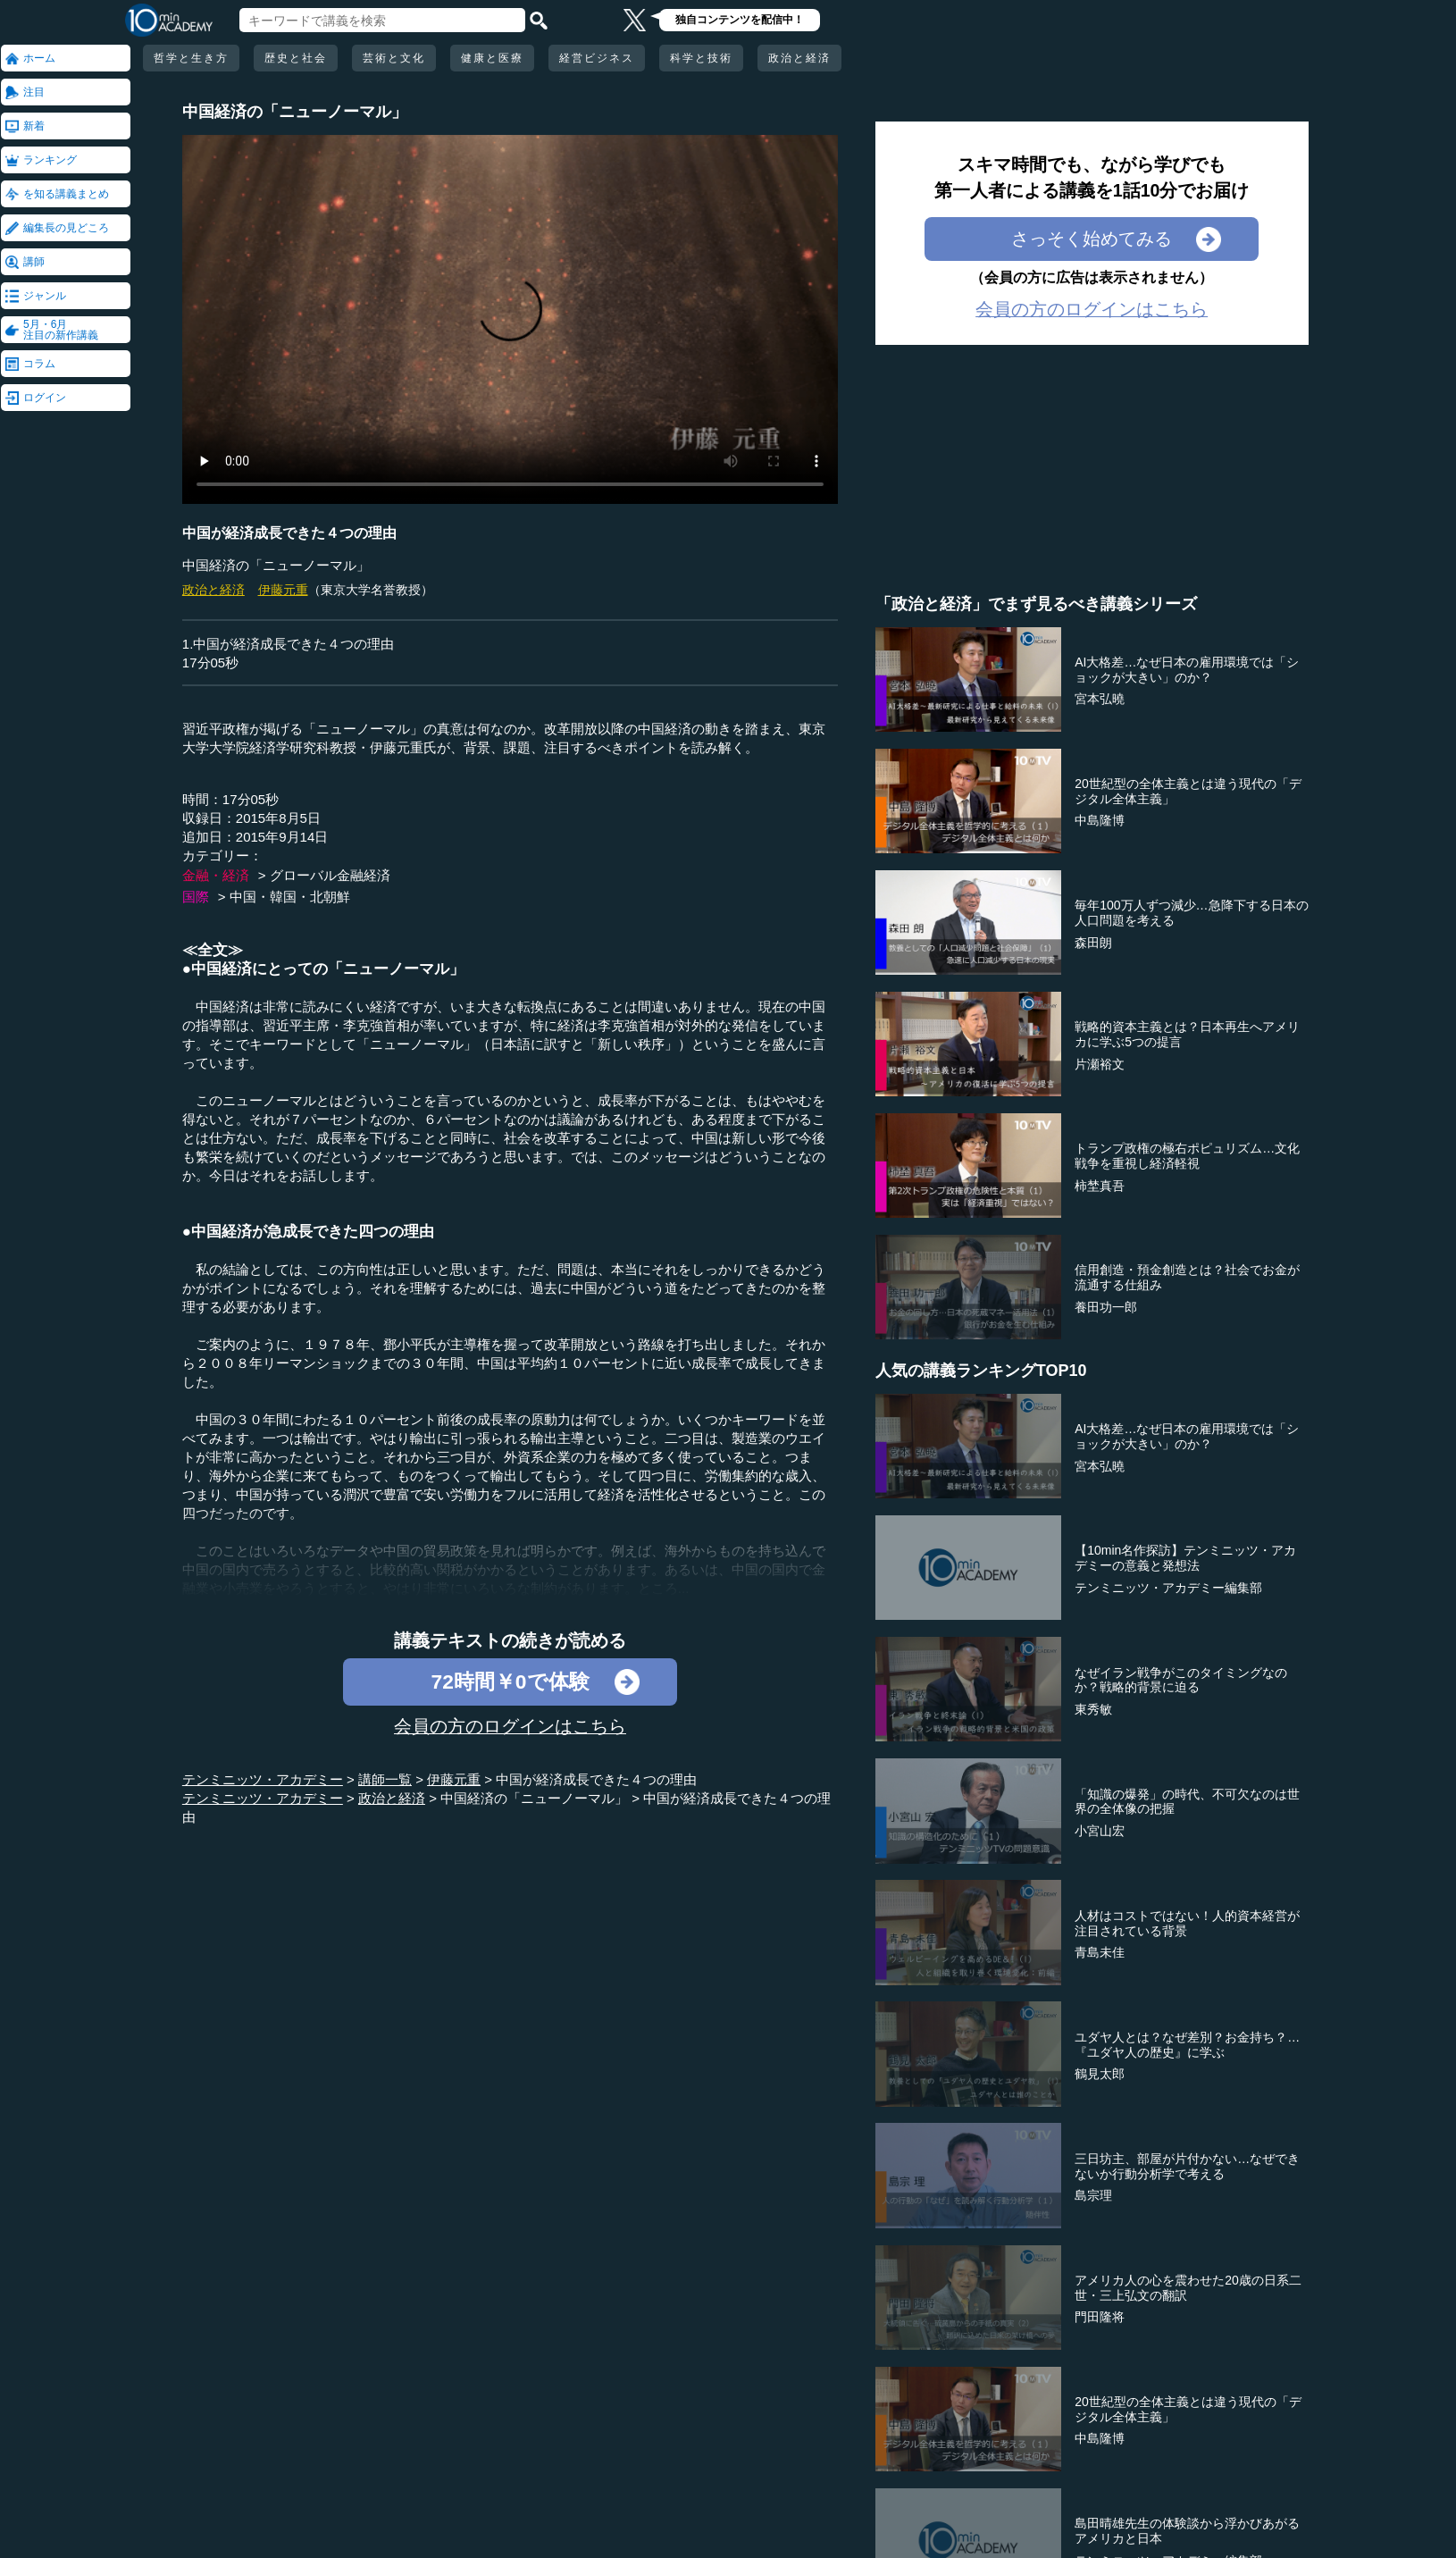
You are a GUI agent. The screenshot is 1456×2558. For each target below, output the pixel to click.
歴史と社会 (295, 58)
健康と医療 (492, 58)
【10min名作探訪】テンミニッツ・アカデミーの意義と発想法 (1185, 1558)
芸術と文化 (394, 58)
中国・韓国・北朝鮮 (290, 896)
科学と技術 (701, 58)
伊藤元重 (283, 590)
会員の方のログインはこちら (510, 1726)
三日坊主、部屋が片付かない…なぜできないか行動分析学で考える (1187, 2166)
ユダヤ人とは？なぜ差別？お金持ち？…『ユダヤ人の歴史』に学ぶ (1187, 2044)
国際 (195, 896)
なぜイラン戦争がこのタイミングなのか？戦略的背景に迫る (1181, 1680)
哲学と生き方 (191, 58)
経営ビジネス (596, 58)
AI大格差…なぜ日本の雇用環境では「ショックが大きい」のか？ (1187, 669)
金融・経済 (215, 875)
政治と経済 (799, 58)
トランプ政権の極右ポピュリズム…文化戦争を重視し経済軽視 (1187, 1155)
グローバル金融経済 (330, 875)
